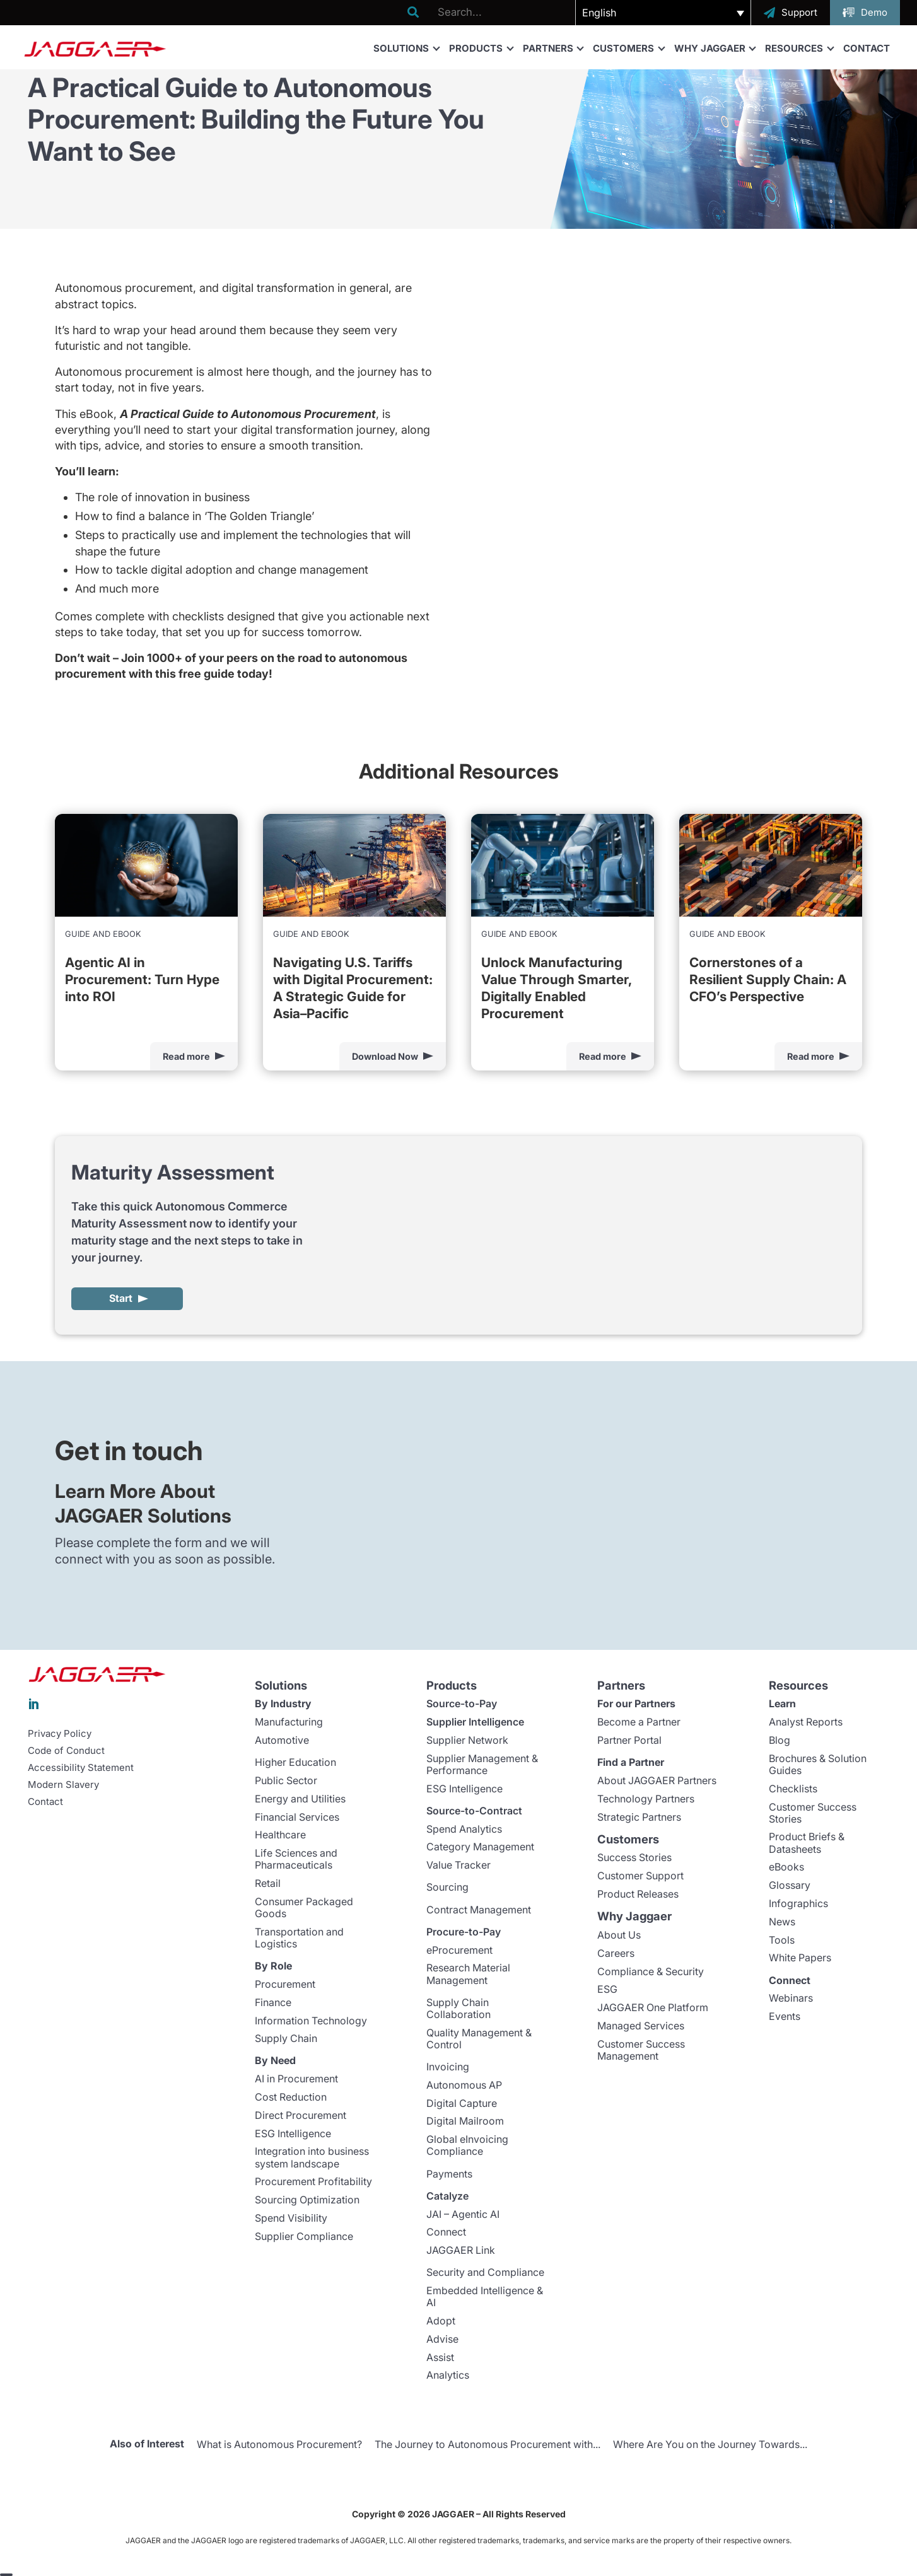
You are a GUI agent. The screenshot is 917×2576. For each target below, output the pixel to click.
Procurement (285, 1984)
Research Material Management (468, 1974)
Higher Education (295, 1762)
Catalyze (447, 2196)
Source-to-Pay (461, 1704)
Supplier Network (467, 1740)
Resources (799, 47)
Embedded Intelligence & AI (484, 2297)
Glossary (789, 1885)
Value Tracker (458, 1865)
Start (120, 1298)
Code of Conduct (66, 1751)
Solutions (406, 47)
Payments (449, 2174)
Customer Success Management (641, 2050)
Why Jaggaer (715, 47)
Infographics (798, 1904)
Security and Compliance (485, 2272)
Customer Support (640, 1876)
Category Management (480, 1847)
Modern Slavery (63, 1785)
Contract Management (478, 1910)
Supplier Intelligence (475, 1722)
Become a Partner (638, 1722)
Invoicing (447, 2067)
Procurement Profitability (313, 2182)
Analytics (447, 2375)
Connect (446, 2232)
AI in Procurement (296, 2079)
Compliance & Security (650, 1971)
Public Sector (286, 1781)
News (782, 1922)
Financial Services (297, 1817)
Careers (615, 1953)
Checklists (793, 1789)
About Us (619, 1935)
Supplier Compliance (304, 2237)
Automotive (282, 1740)
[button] (663, 12)
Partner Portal (629, 1740)
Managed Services (640, 2026)
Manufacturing (289, 1722)
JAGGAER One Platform (652, 2008)
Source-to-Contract (474, 1811)
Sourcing (447, 1887)
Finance (273, 2003)
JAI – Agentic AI (462, 2214)
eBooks (786, 1867)
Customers (628, 47)
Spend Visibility (291, 2218)
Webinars (791, 1998)
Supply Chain (286, 2039)
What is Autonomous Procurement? (279, 2445)
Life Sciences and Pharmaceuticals (296, 1859)
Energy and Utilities (300, 1799)
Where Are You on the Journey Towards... (710, 2445)
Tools (782, 1940)
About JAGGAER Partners (656, 1781)
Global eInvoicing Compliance (467, 2145)
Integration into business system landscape (312, 2157)
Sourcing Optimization (307, 2200)
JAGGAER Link (460, 2250)
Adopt (440, 2321)
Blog (779, 1740)
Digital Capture (461, 2103)
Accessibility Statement (81, 1768)
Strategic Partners (639, 1817)
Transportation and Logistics (299, 1938)
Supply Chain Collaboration (458, 2009)
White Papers (800, 1958)
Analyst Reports (806, 1722)
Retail (268, 1883)
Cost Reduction (291, 2097)
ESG (607, 1989)
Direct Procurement (300, 2115)
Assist (440, 2358)
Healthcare (280, 1835)
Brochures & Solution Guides (818, 1765)
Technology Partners (645, 1799)
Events (784, 2016)
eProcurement (459, 1950)
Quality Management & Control (479, 2039)
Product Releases (638, 1894)
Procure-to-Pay (463, 1932)
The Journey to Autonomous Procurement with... (487, 2445)
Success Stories (634, 1858)
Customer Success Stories (812, 1813)
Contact (866, 48)
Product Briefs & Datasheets (806, 1843)
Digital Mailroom (465, 2121)
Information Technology (311, 2020)
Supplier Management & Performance (482, 1765)
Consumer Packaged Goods (304, 1908)
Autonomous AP (464, 2085)
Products (481, 47)
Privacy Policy (59, 1734)
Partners (553, 47)
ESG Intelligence (293, 2134)
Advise (442, 2339)
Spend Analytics (464, 1829)
